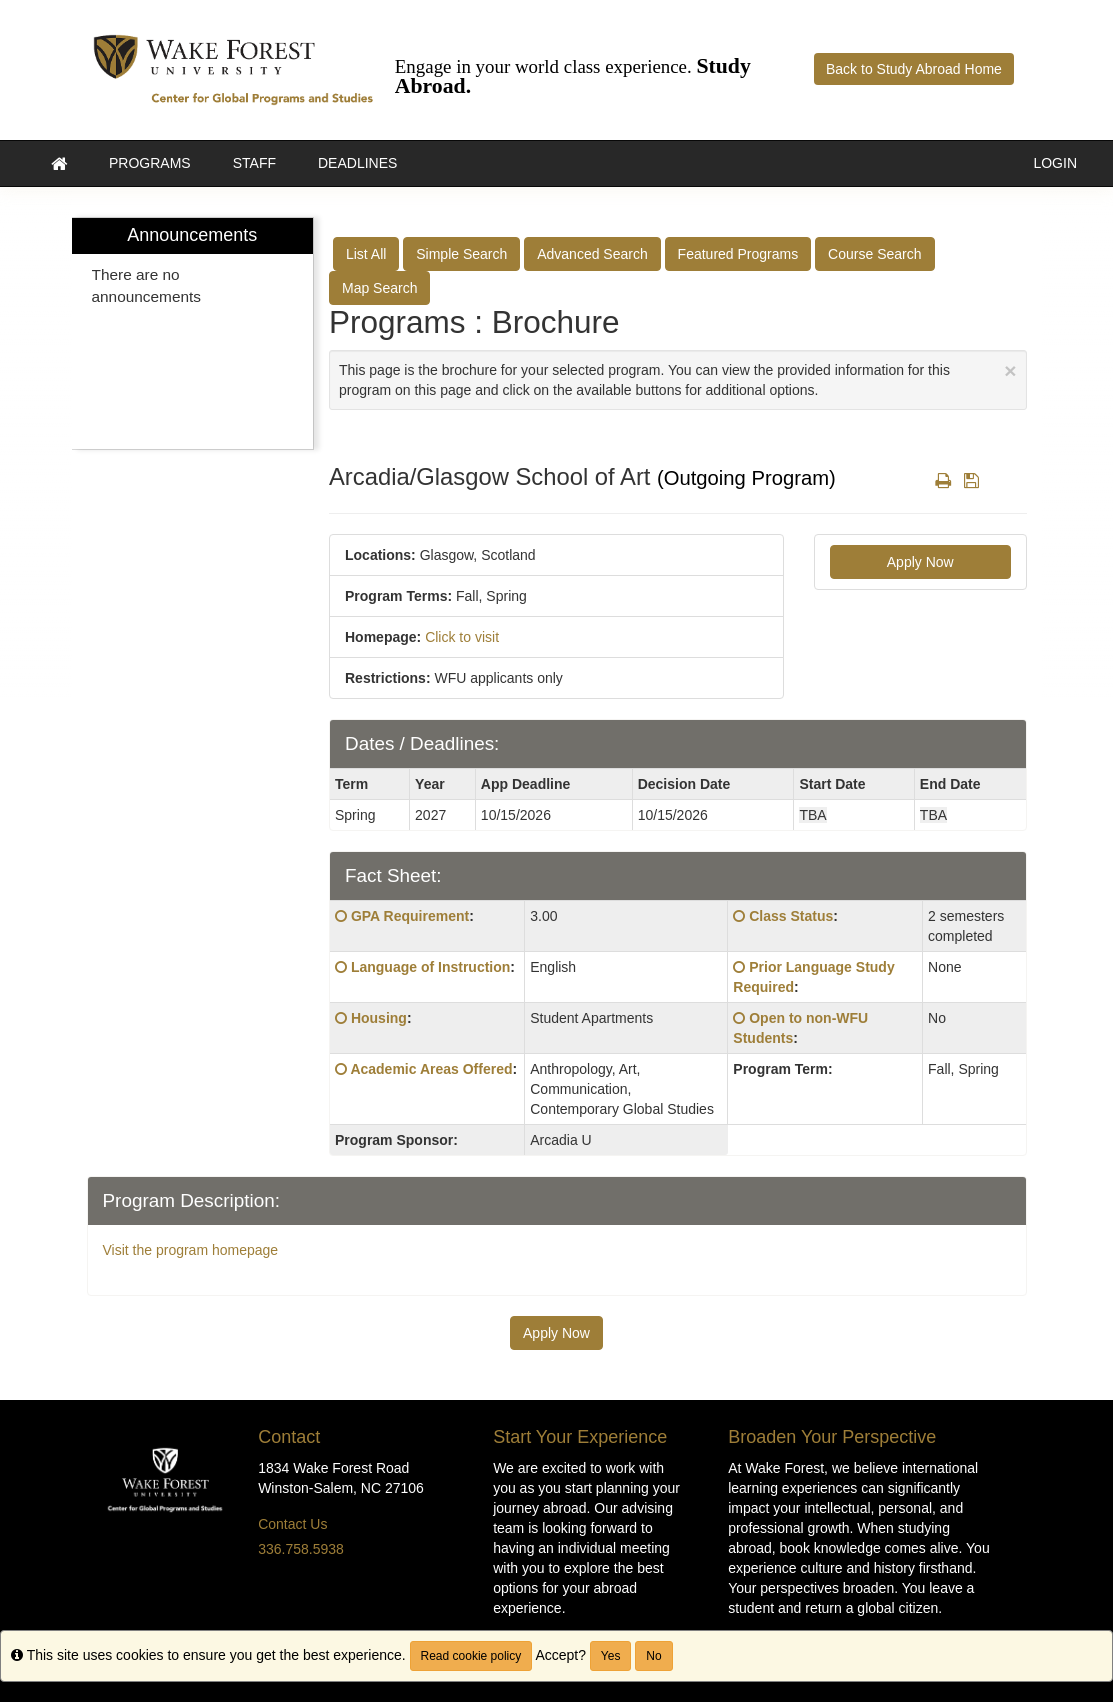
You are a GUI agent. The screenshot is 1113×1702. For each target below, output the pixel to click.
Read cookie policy (471, 1656)
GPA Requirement (410, 916)
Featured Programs (738, 254)
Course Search (874, 254)
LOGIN (1055, 163)
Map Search (379, 288)
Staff (254, 163)
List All (366, 254)
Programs (150, 163)
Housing (379, 1018)
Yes (611, 1656)
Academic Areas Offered (431, 1069)
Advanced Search (592, 254)
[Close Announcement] (1010, 370)
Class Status (791, 916)
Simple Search (461, 254)
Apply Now (920, 562)
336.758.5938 (301, 1549)
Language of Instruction (430, 967)
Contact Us (292, 1524)
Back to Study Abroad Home (914, 69)
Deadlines (357, 163)
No (653, 1656)
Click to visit (462, 637)
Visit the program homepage (191, 1250)
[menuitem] (193, 333)
